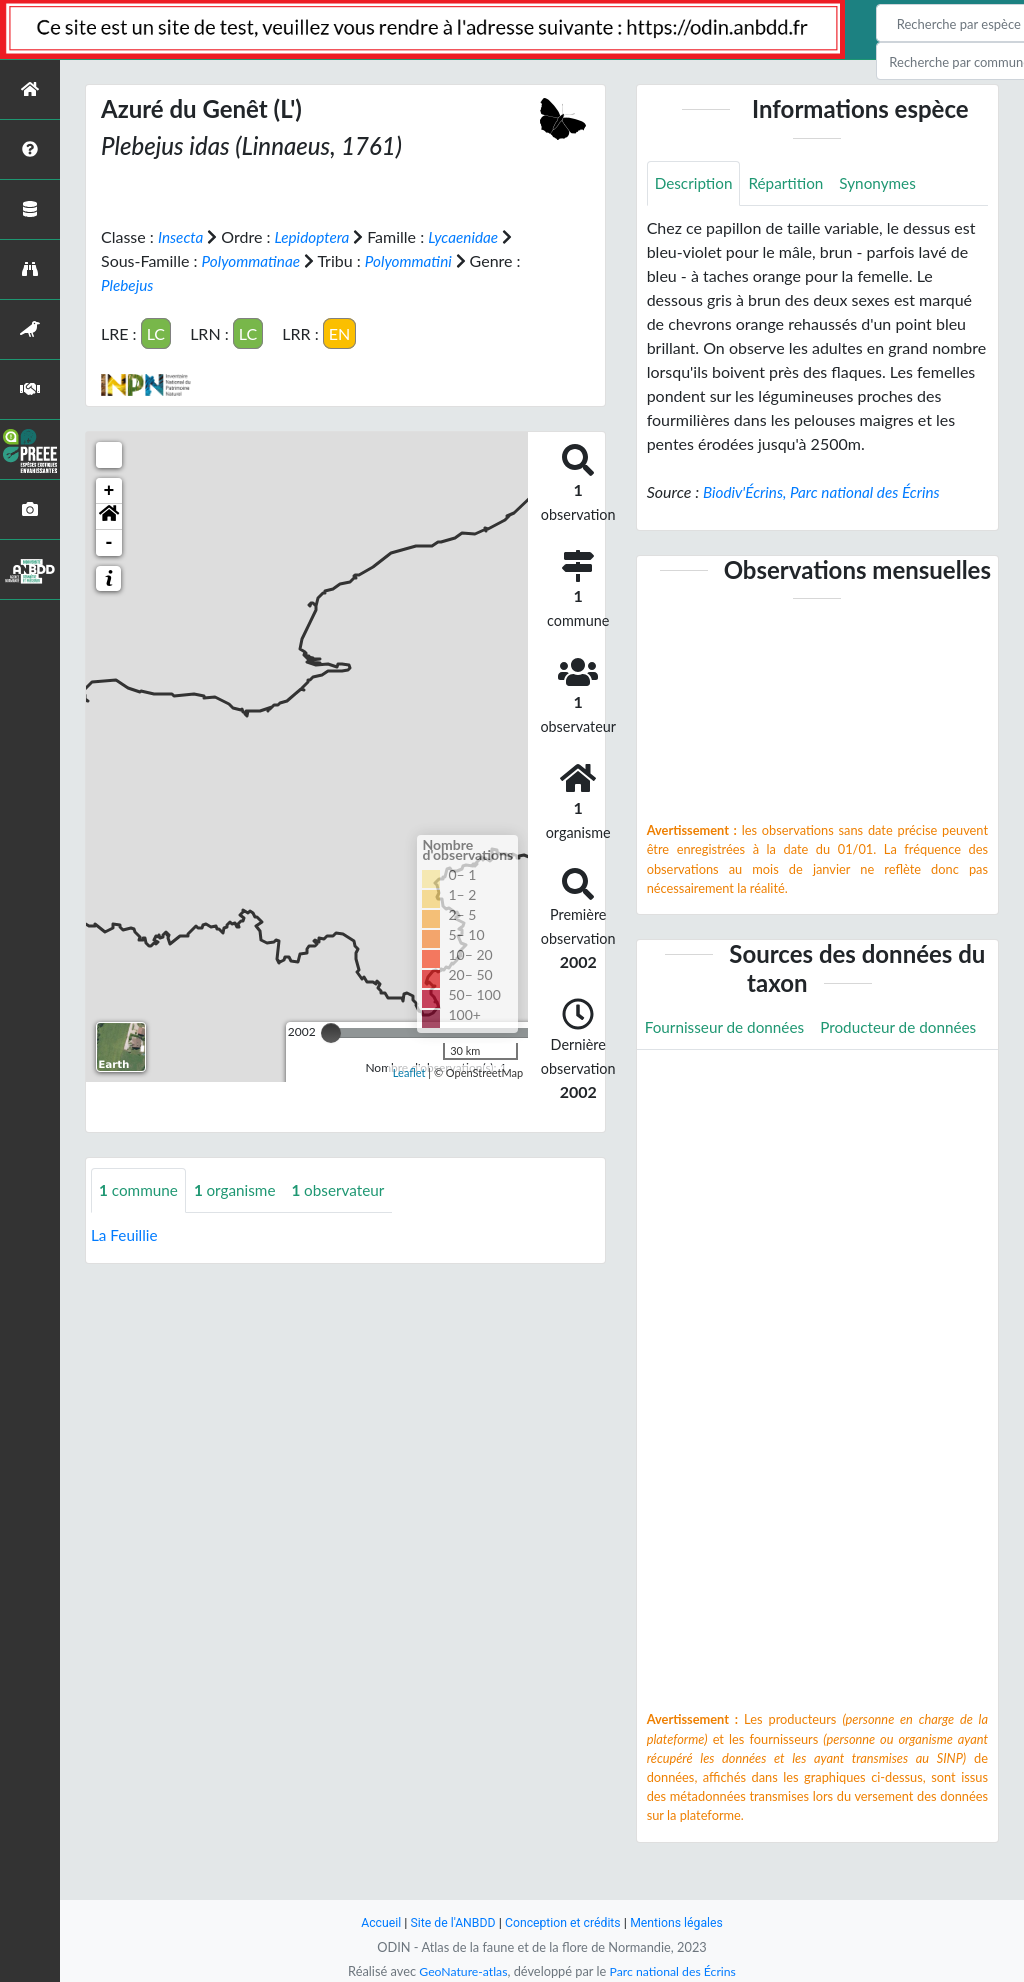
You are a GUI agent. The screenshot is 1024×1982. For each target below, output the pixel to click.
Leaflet (409, 1072)
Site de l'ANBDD (449, 1922)
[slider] (331, 1032)
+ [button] (109, 490)
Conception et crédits (563, 1922)
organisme (240, 1189)
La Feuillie (126, 1234)
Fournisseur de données (728, 1029)
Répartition (791, 183)
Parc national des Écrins (675, 1971)
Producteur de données (726, 1074)
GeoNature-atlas (460, 1971)
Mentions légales (682, 1922)
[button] (109, 516)
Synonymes (887, 183)
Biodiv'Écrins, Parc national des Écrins (827, 492)
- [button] (109, 542)
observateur (347, 1189)
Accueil (374, 1922)
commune (140, 1189)
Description (695, 183)
